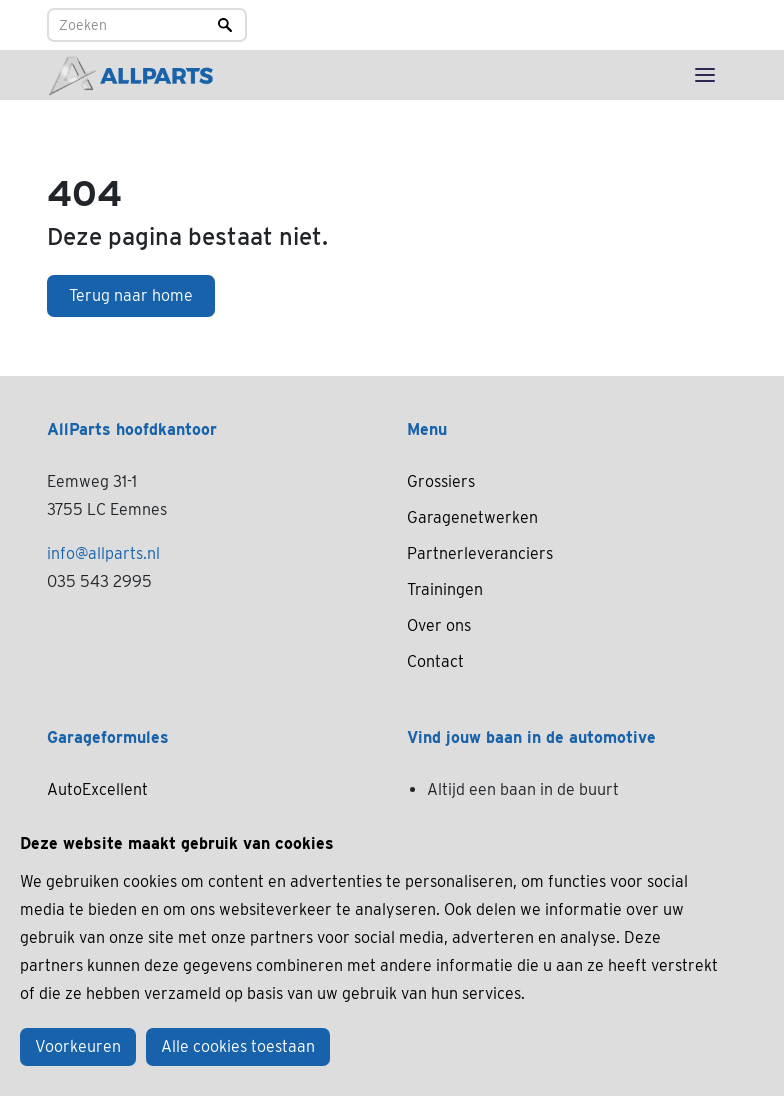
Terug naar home (131, 295)
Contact (435, 661)
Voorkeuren (78, 1046)
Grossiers (441, 481)
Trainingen (445, 589)
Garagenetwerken (472, 517)
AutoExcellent (97, 789)
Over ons (439, 625)
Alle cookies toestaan (238, 1046)
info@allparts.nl (103, 553)
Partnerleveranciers (480, 553)
